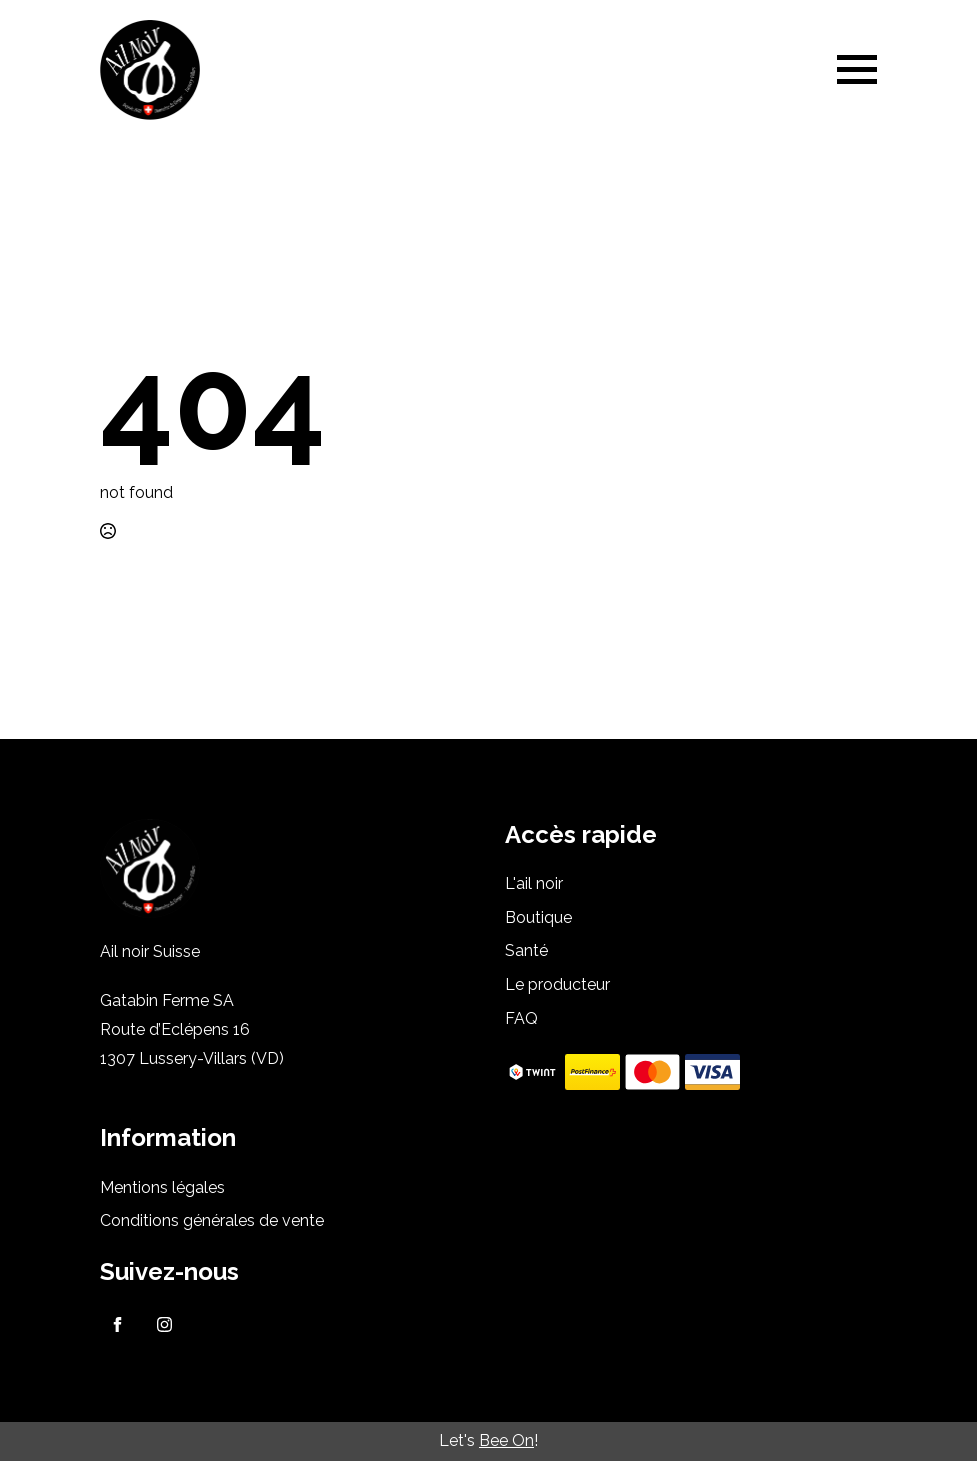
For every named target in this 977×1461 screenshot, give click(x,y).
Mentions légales (162, 1187)
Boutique (538, 917)
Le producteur (557, 984)
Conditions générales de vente (212, 1220)
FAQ (521, 1018)
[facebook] (117, 1324)
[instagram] (164, 1324)
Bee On (506, 1440)
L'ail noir (534, 883)
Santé (526, 950)
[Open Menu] (857, 70)
